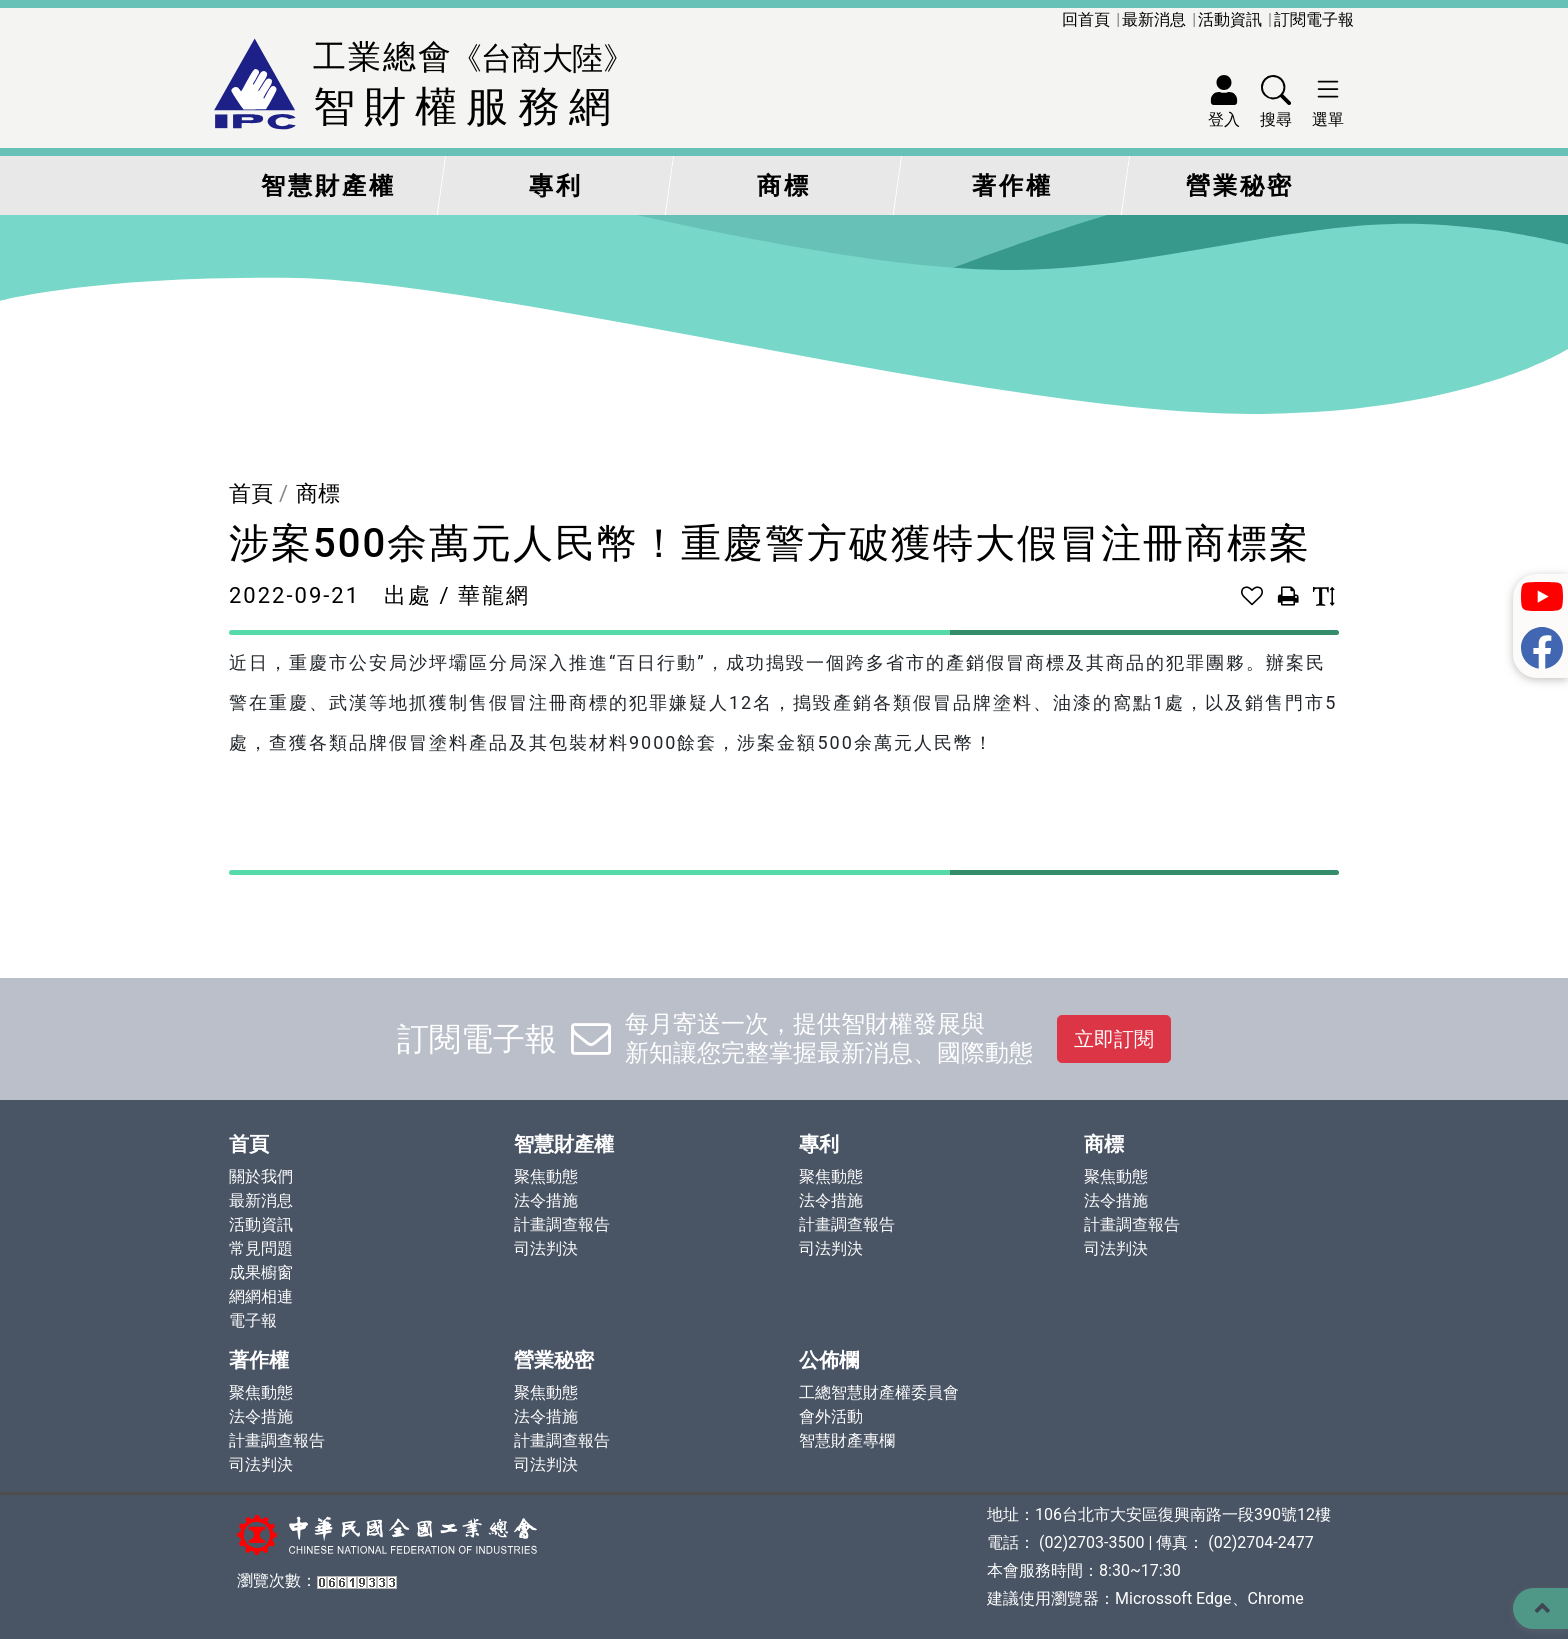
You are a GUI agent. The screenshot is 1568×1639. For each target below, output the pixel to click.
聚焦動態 (546, 1176)
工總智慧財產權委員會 (879, 1392)
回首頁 (1086, 19)
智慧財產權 (328, 186)
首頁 (251, 493)
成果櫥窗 (261, 1272)
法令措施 (546, 1200)
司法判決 (546, 1248)
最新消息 (1154, 19)
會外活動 (831, 1416)
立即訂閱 (1114, 1039)
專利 (556, 186)
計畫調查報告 (562, 1224)
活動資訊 (1230, 19)
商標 (784, 186)
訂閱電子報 (1314, 19)
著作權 (1012, 186)
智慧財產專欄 (847, 1440)
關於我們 (261, 1176)
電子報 (253, 1320)
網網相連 (261, 1296)
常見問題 (261, 1248)
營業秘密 (1240, 186)
